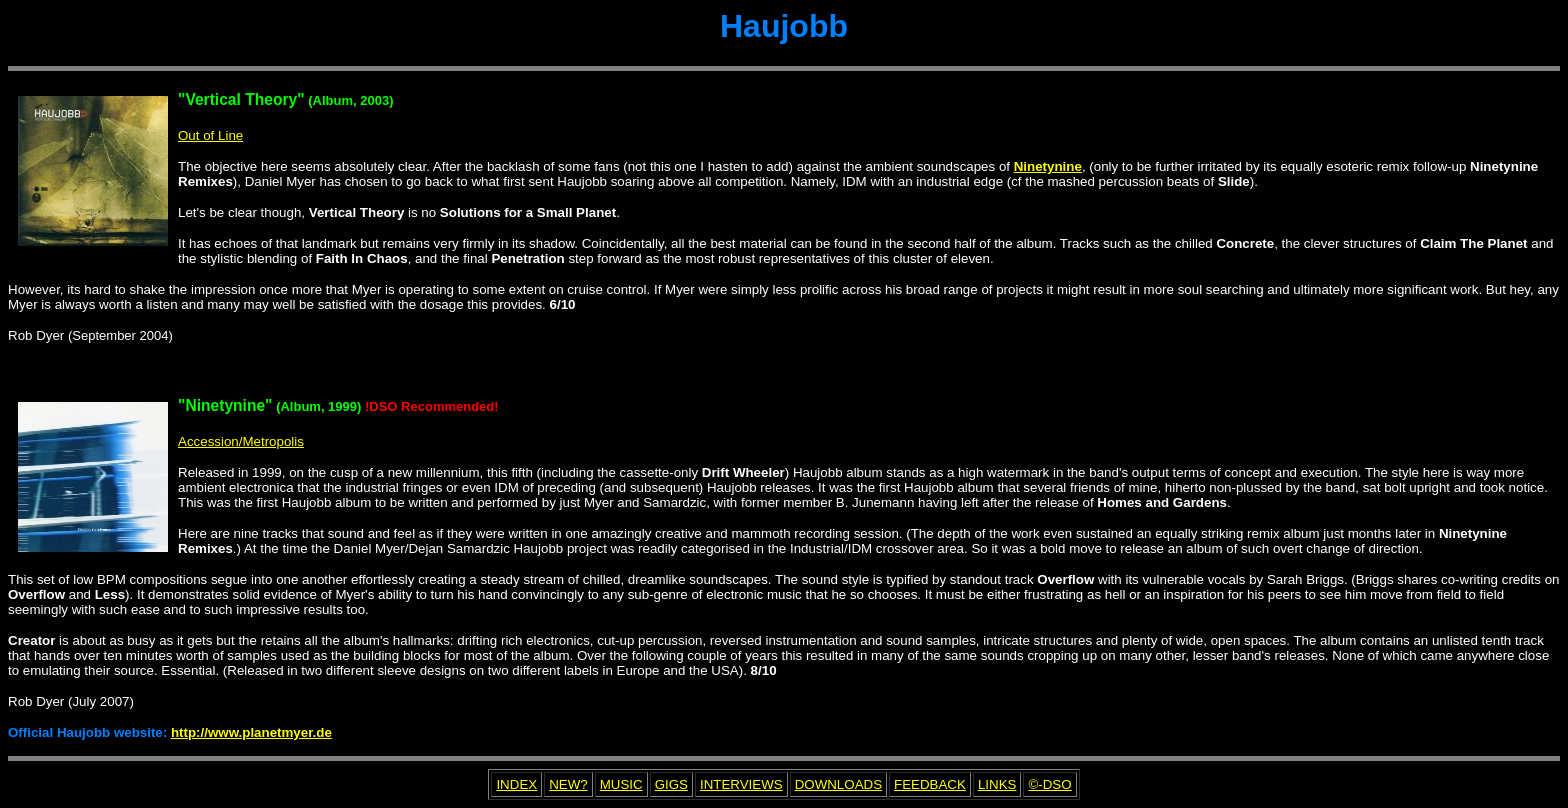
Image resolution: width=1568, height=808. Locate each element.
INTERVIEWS (741, 784)
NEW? (568, 784)
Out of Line (210, 135)
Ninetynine (1048, 166)
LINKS (997, 784)
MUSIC (621, 784)
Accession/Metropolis (241, 441)
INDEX (516, 784)
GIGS (671, 784)
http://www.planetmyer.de (251, 732)
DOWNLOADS (838, 784)
